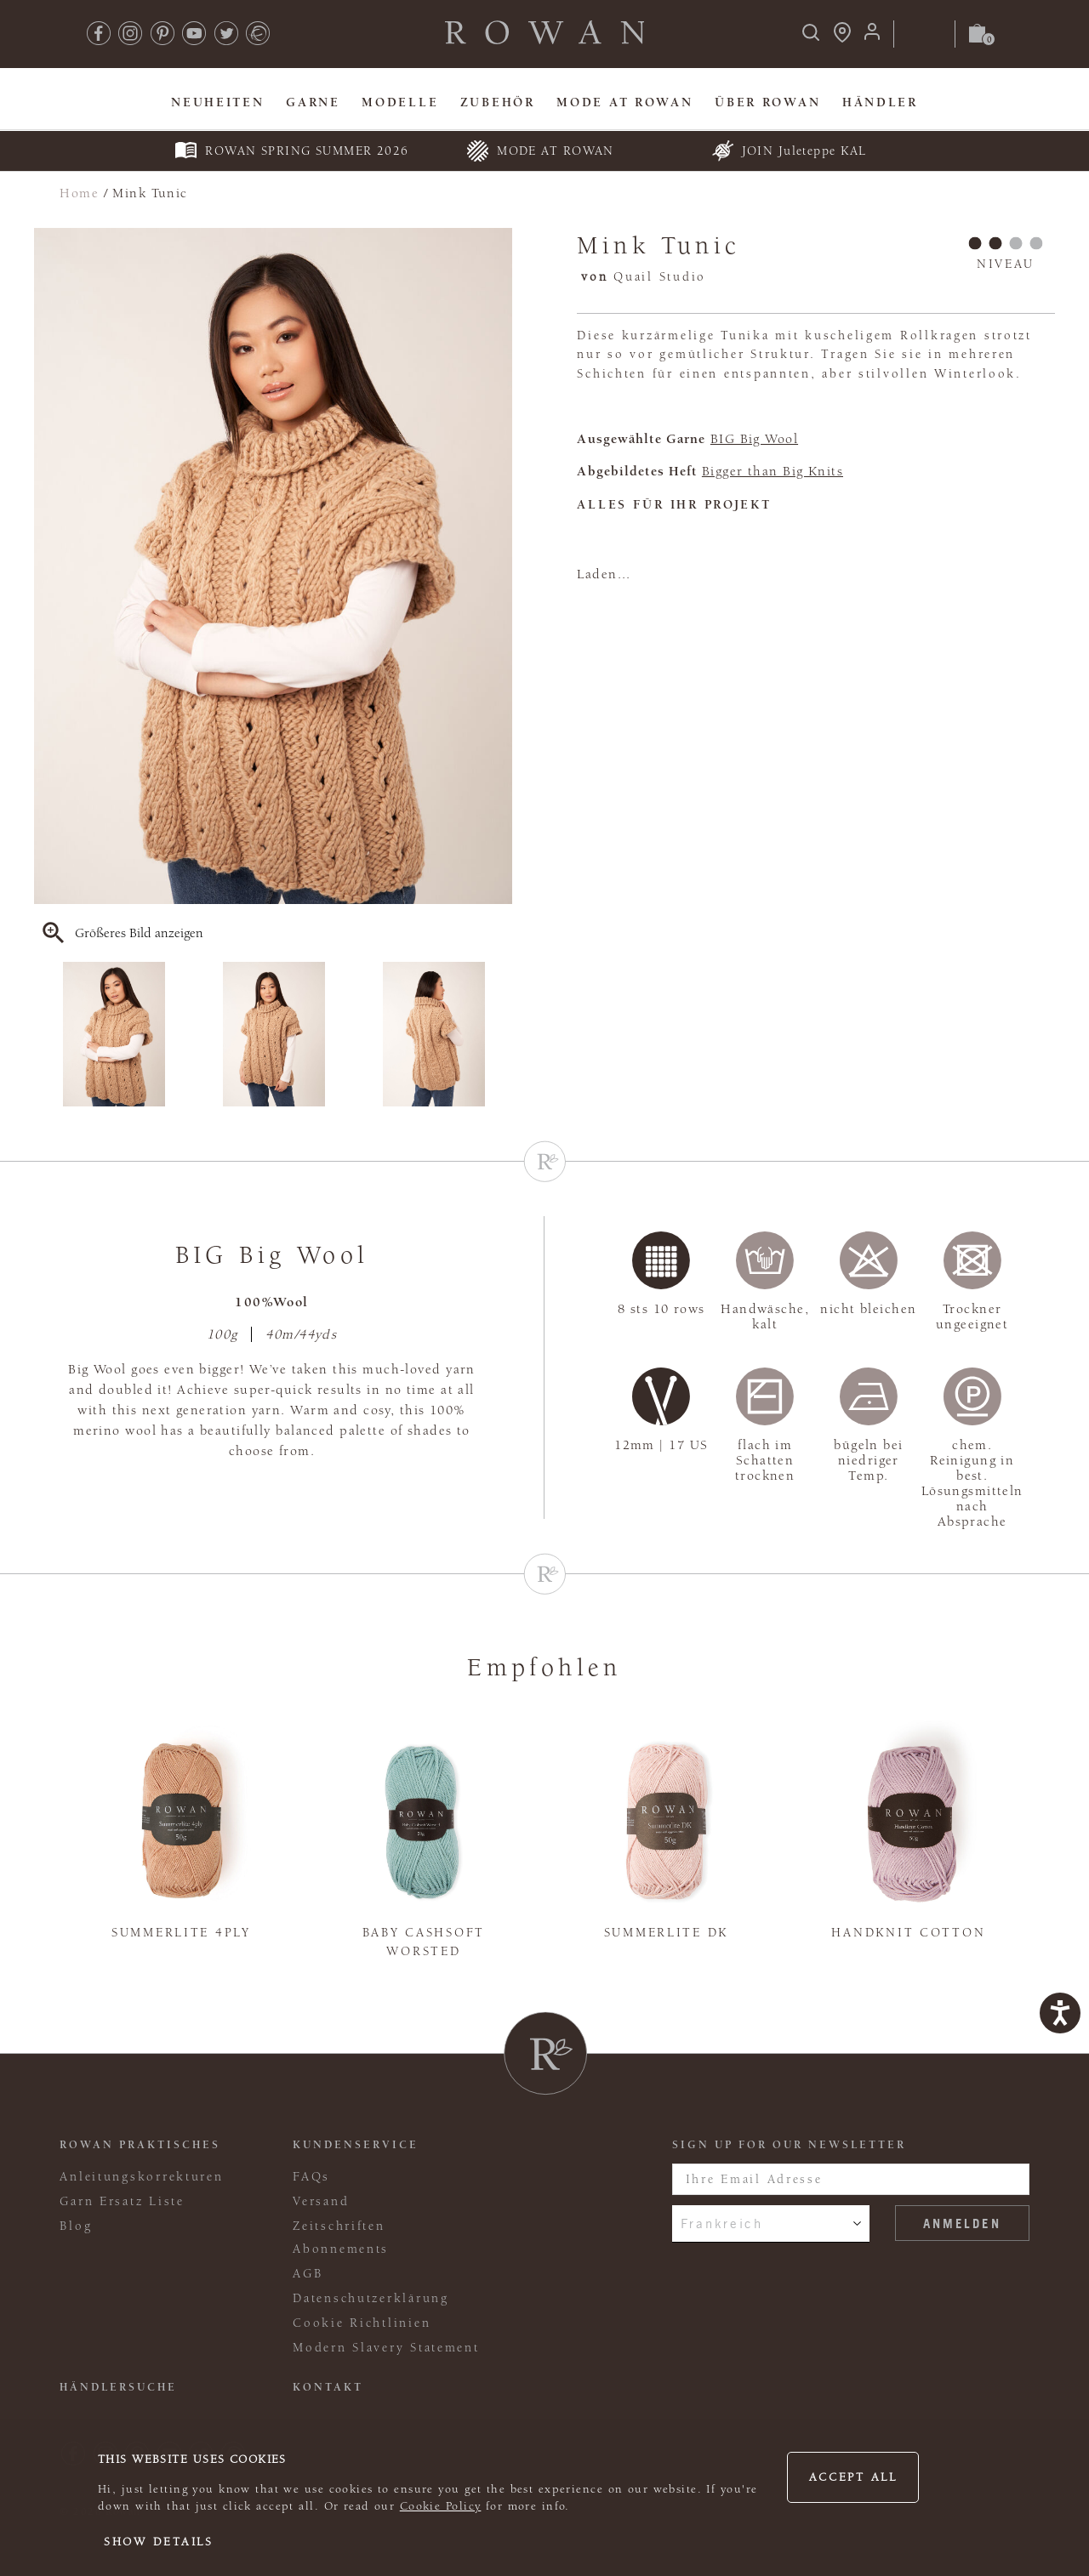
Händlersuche (118, 2387)
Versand (321, 2201)
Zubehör (497, 102)
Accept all (853, 2477)
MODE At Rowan (624, 102)
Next (501, 1034)
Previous (45, 1034)
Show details (159, 2542)
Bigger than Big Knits (772, 471)
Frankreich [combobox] (722, 2223)
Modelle (400, 102)
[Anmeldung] (872, 37)
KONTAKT (328, 2387)
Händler (880, 102)
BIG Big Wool (754, 438)
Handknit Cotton (908, 1932)
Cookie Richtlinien (361, 2323)
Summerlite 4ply (181, 1932)
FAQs (311, 2176)
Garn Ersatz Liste (122, 2201)
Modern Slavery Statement (386, 2347)
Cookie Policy (441, 2506)
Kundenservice (356, 2145)
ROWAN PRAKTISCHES (140, 2145)
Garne (313, 102)
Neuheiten (218, 102)
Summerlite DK (666, 1932)
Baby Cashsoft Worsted (423, 1942)
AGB (307, 2273)
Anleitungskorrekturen (141, 2176)
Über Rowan (767, 102)
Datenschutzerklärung (371, 2298)
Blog (76, 2226)
